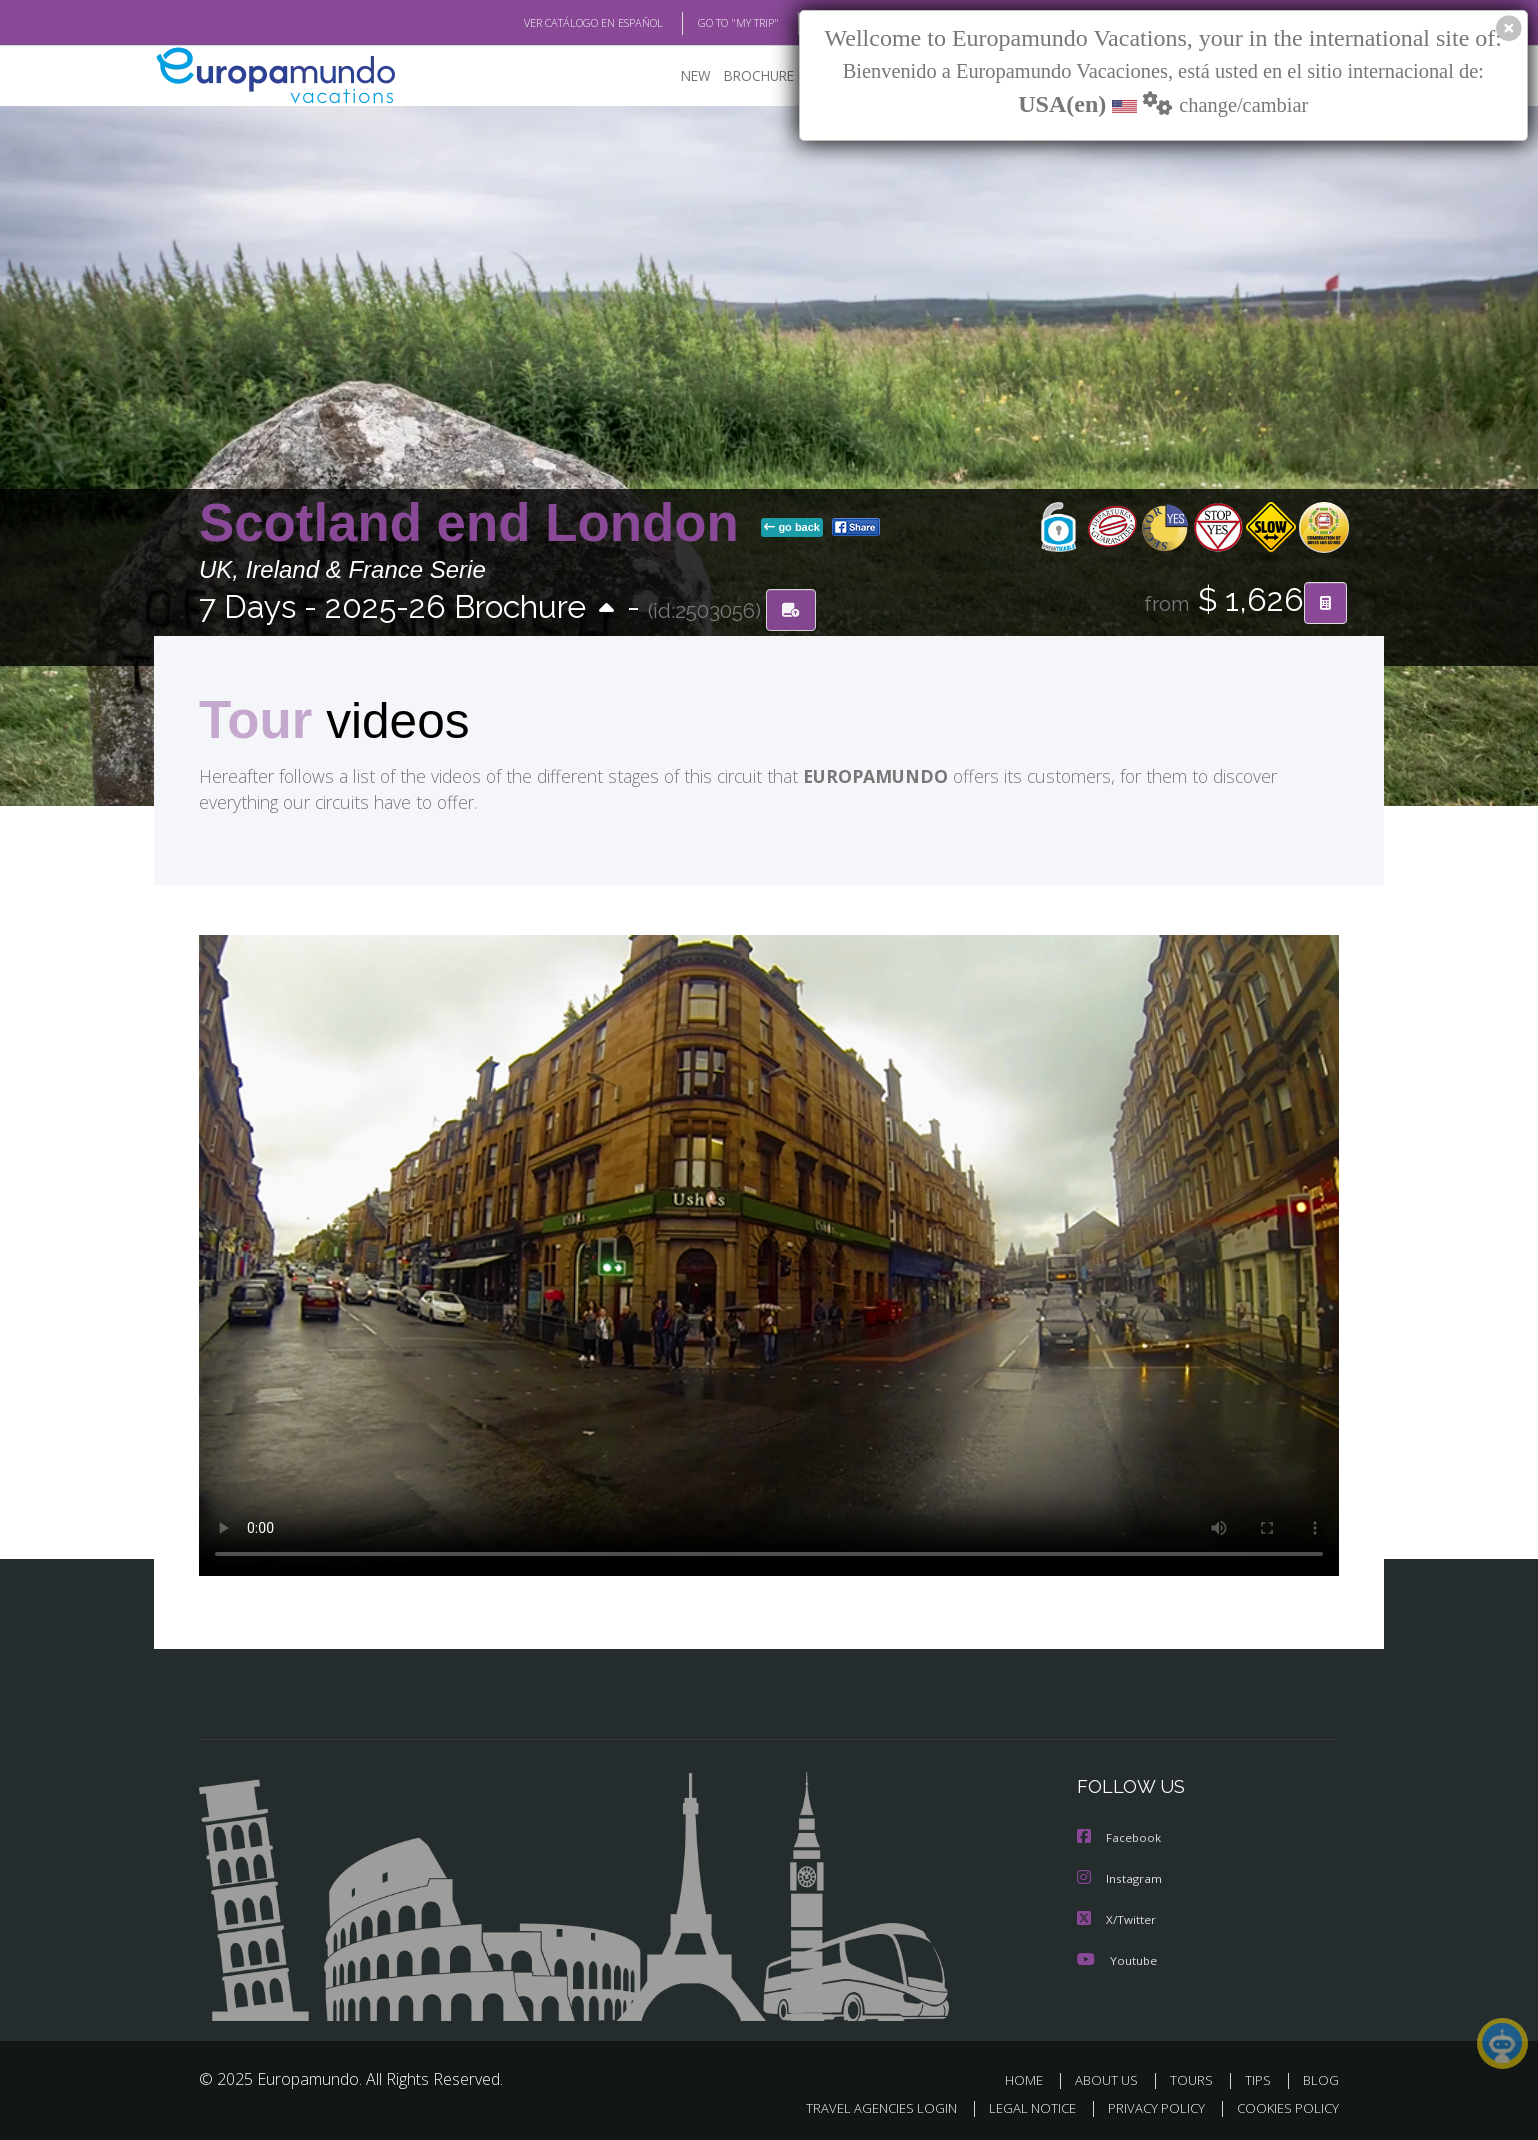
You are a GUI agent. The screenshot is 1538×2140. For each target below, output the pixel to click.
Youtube (1117, 1957)
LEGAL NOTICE (1019, 2105)
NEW (676, 75)
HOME (1031, 2077)
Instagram (1120, 1877)
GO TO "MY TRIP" (706, 23)
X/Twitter (1117, 1917)
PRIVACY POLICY (1147, 2105)
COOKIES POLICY (1283, 2105)
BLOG (1321, 2077)
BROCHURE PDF (759, 75)
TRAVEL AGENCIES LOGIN (862, 2105)
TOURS (1195, 2077)
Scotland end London (476, 523)
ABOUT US (1112, 2077)
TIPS (1260, 2077)
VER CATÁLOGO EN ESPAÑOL (547, 23)
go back (792, 528)
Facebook (1120, 1837)
